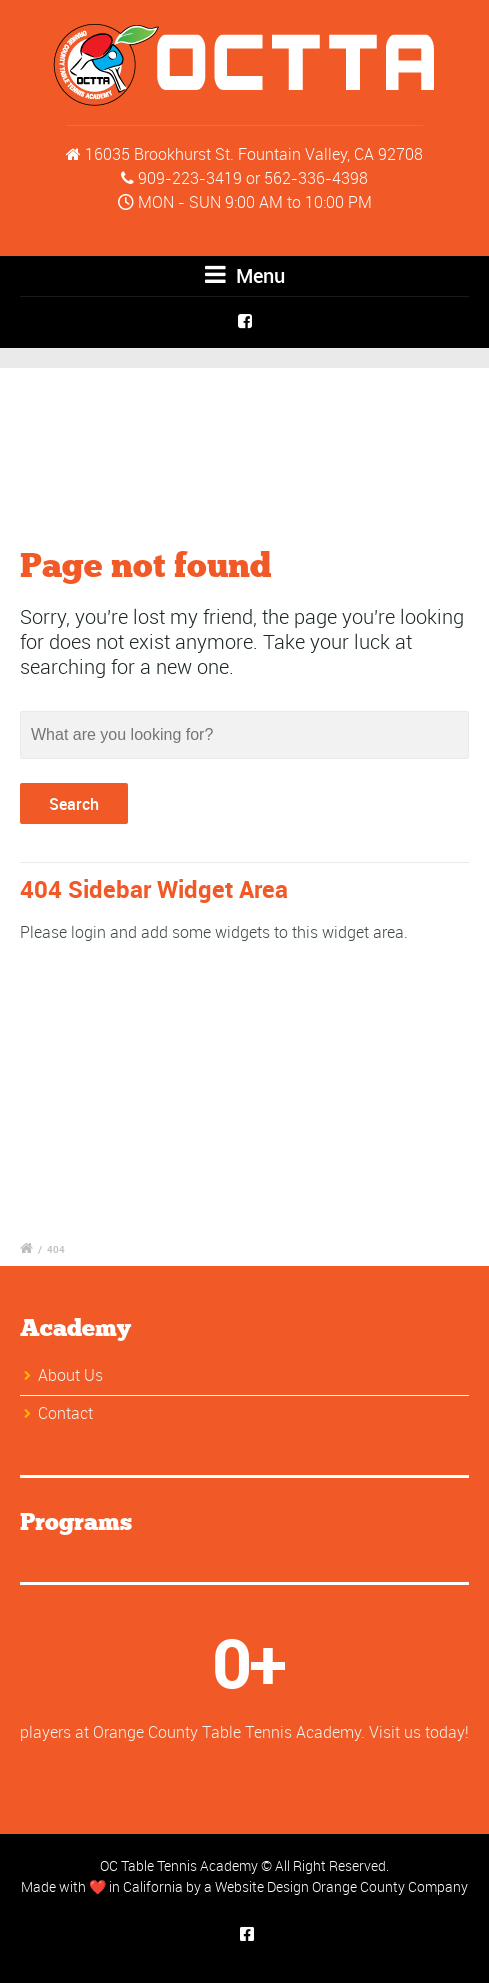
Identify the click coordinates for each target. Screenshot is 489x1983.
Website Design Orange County (310, 1886)
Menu (245, 275)
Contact (65, 1413)
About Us (70, 1375)
